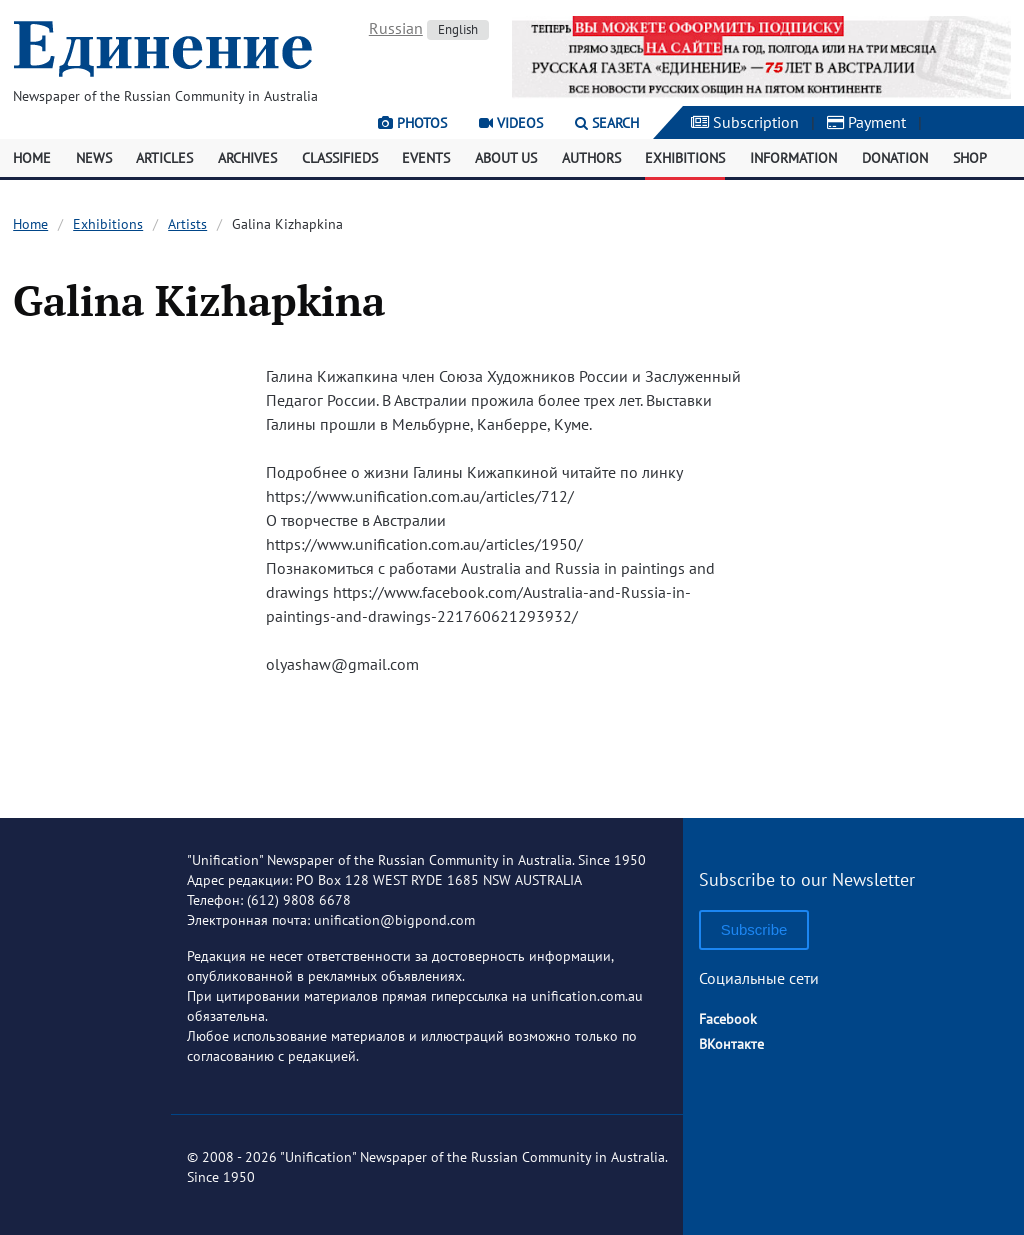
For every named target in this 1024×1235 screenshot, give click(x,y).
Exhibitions (685, 158)
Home (32, 158)
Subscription (745, 122)
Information (793, 158)
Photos (412, 123)
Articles (164, 158)
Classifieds (340, 158)
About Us (506, 158)
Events (426, 158)
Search (607, 123)
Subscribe (754, 929)
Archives (247, 158)
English (458, 29)
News (94, 158)
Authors (591, 158)
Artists (187, 224)
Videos (511, 123)
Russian (396, 28)
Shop (970, 158)
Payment (866, 122)
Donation (895, 158)
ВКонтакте (731, 1044)
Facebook (728, 1019)
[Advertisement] (900, 496)
